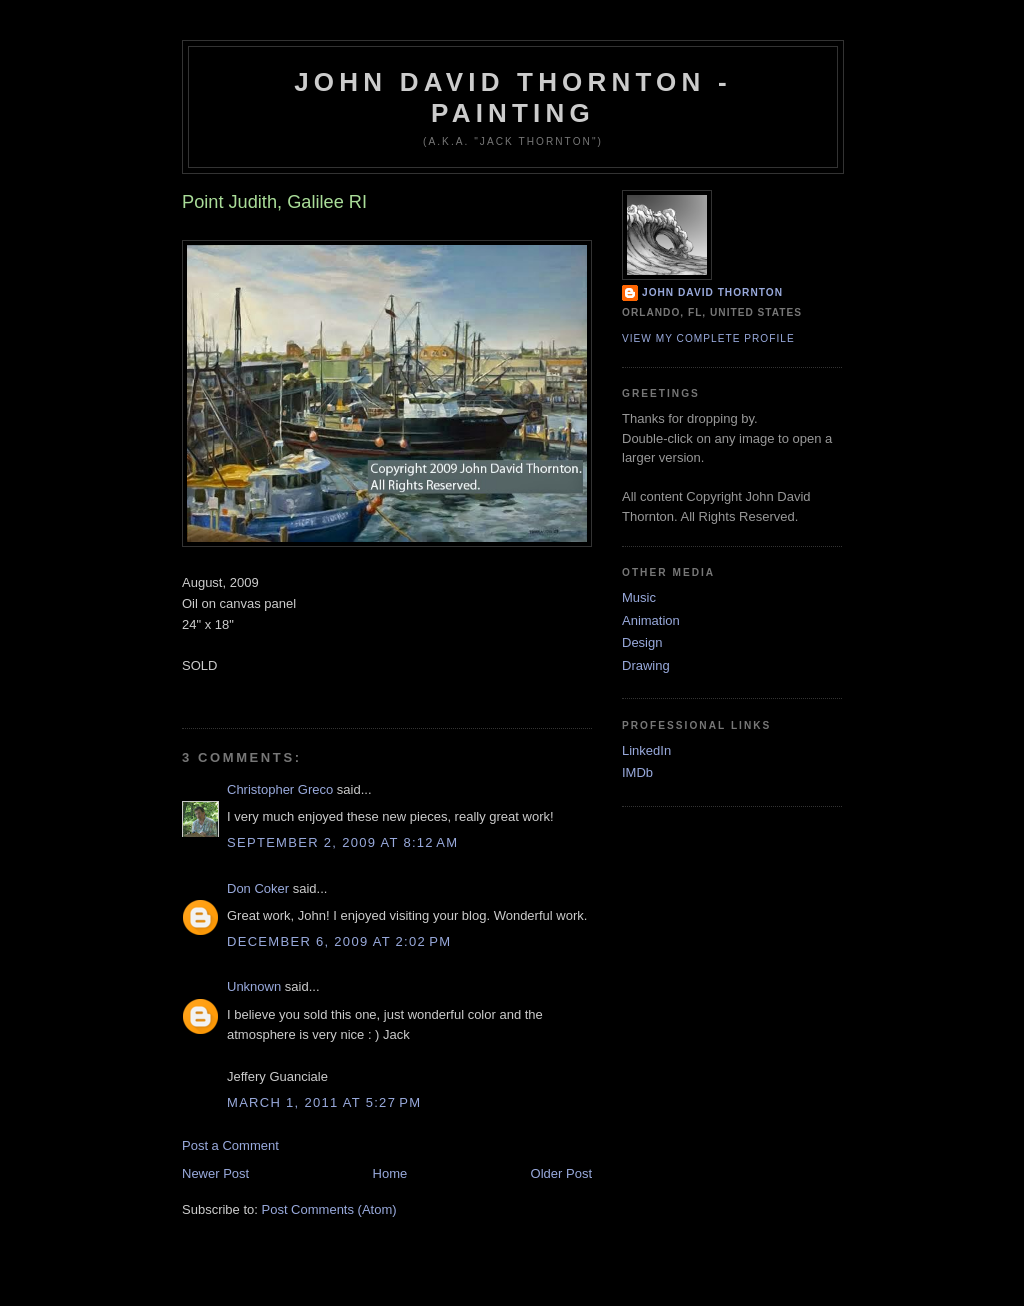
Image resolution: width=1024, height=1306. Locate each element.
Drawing (646, 665)
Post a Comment (230, 1145)
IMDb (637, 772)
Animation (651, 620)
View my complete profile (708, 338)
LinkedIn (646, 750)
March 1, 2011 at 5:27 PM (324, 1102)
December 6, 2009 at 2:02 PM (339, 941)
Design (642, 642)
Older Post (561, 1173)
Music (639, 597)
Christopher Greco (280, 789)
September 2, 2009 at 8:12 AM (342, 842)
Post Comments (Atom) (329, 1209)
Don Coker (258, 888)
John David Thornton (712, 292)
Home (390, 1173)
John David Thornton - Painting (513, 97)
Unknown (254, 986)
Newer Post (215, 1173)
